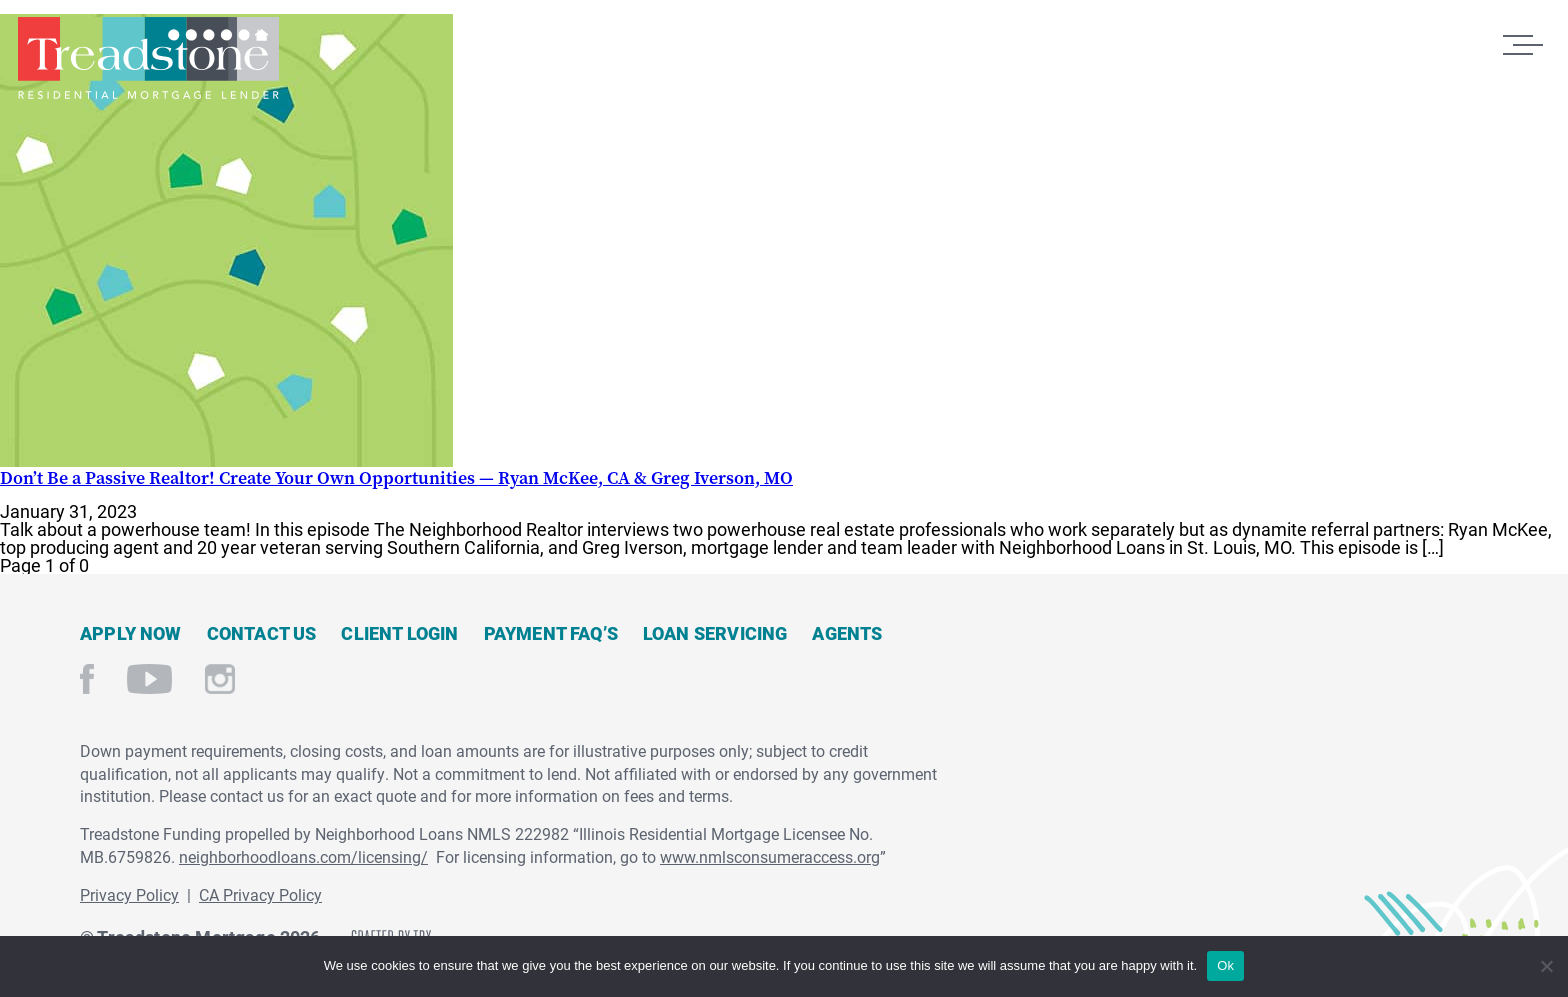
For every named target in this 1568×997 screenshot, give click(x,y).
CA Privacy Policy (260, 894)
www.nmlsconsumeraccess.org (770, 856)
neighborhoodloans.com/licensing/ (303, 856)
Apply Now (131, 633)
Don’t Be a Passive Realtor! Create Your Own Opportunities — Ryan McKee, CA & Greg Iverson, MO (396, 477)
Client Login (399, 633)
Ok (1225, 965)
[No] (1545, 963)
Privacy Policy (129, 894)
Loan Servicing (715, 633)
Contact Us (262, 633)
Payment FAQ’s (551, 633)
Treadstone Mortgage (148, 58)
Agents (847, 633)
